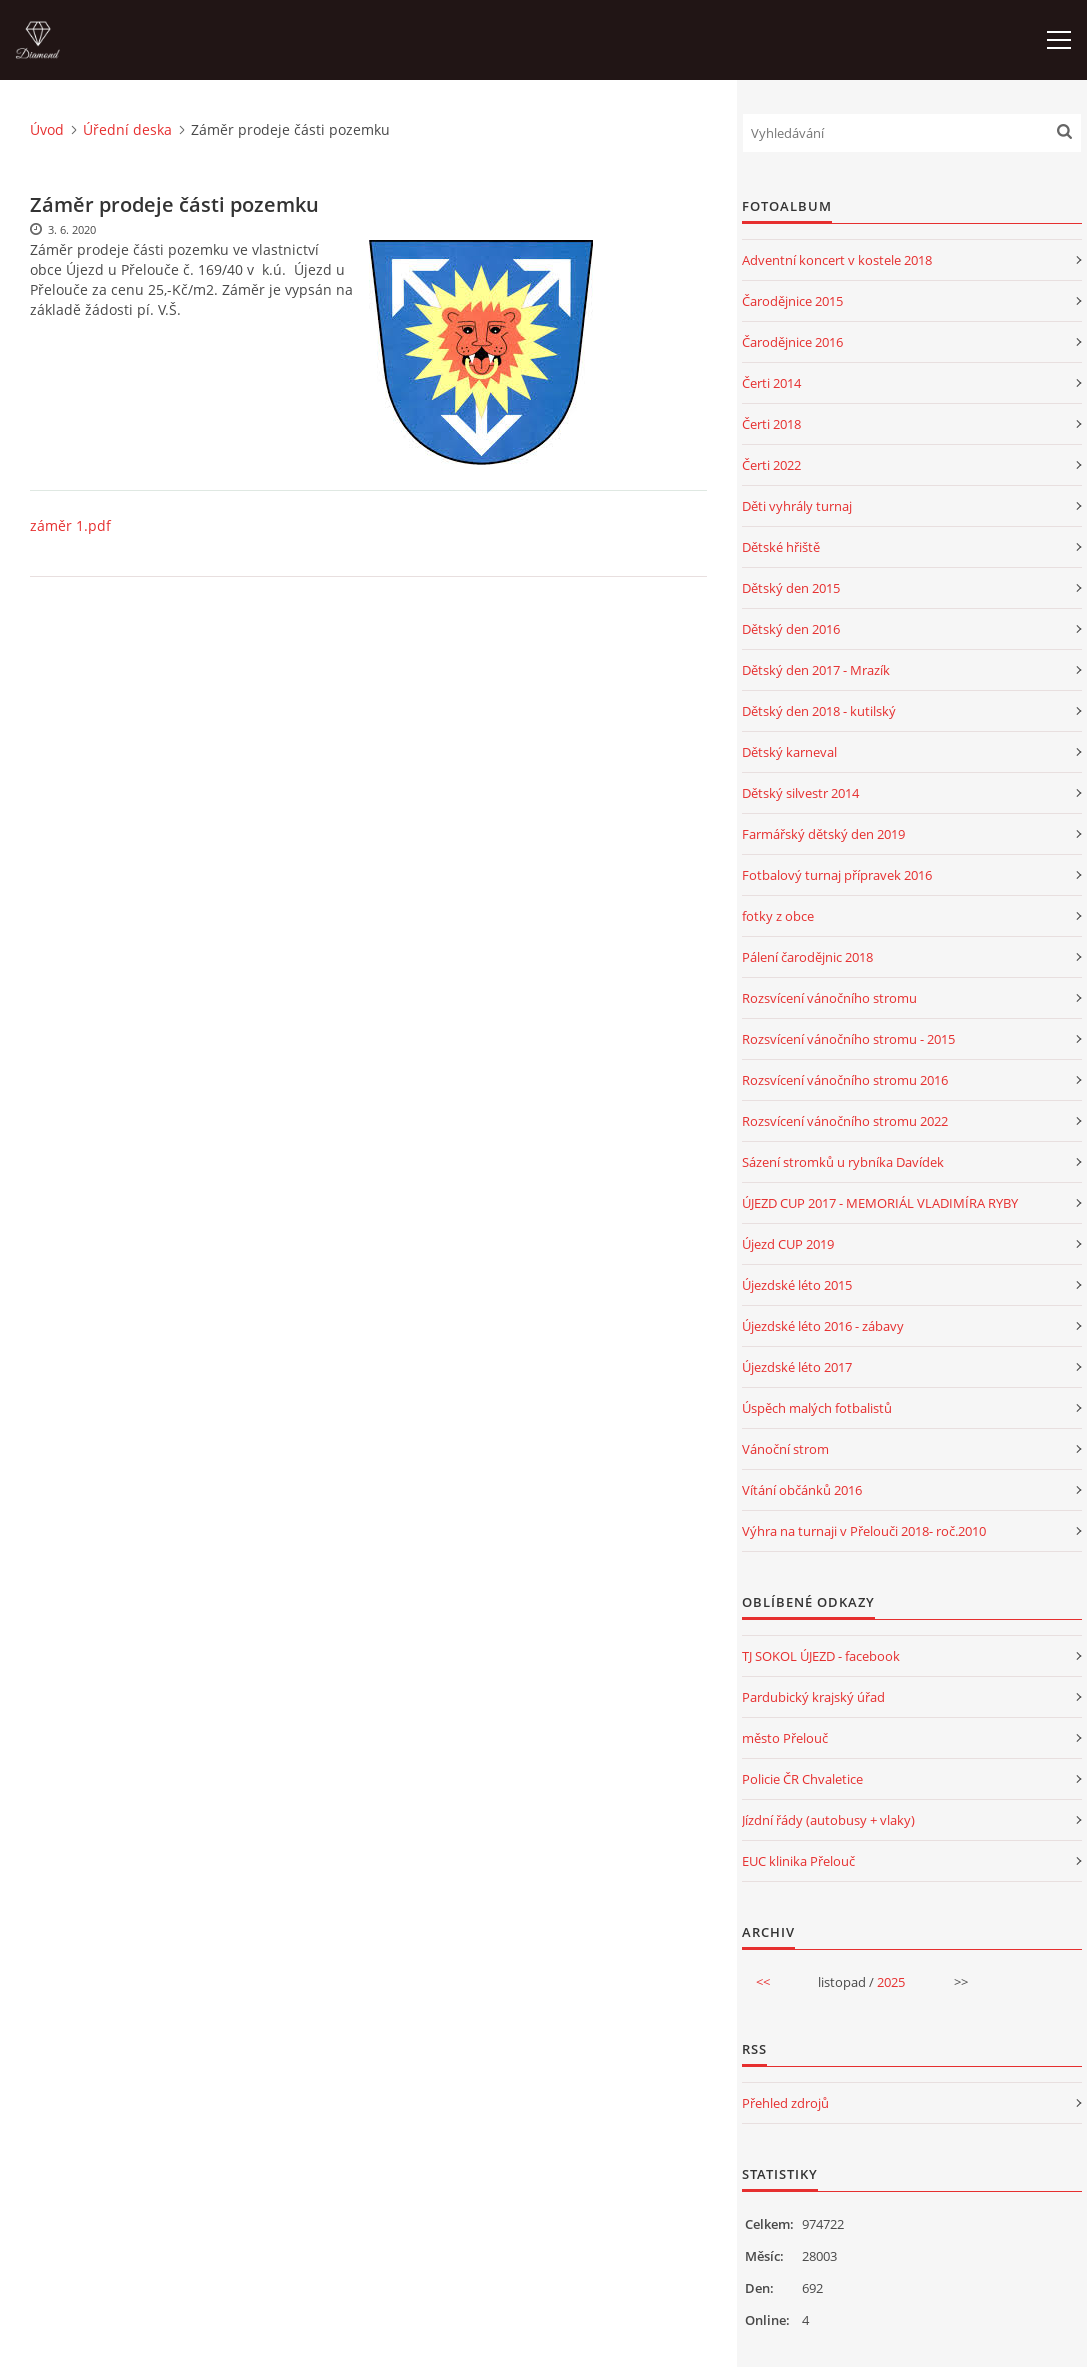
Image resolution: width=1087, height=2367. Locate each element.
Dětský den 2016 (791, 629)
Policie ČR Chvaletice (802, 1779)
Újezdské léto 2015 (797, 1285)
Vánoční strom (785, 1449)
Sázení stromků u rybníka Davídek (843, 1162)
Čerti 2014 (771, 383)
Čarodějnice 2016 (792, 342)
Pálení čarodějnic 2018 (807, 957)
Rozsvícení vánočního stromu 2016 (845, 1080)
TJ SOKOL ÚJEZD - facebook (821, 1656)
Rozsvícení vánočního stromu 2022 (845, 1121)
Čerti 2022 (771, 465)
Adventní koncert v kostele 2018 (837, 260)
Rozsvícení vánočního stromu (829, 998)
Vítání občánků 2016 (802, 1490)
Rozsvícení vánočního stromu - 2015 (848, 1039)
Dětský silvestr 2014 (800, 793)
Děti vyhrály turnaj (797, 506)
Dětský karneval (789, 752)
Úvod (47, 129)
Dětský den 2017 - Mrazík (816, 670)
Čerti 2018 (771, 424)
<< (763, 1982)
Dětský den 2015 (791, 588)
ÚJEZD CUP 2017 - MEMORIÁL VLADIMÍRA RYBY (880, 1203)
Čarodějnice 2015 (792, 301)
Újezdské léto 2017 (797, 1367)
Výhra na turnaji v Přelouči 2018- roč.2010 (864, 1531)
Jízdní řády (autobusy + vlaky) (828, 1820)
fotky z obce (778, 916)
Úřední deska (127, 129)
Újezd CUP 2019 (788, 1244)
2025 (891, 1982)
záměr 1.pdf (70, 525)
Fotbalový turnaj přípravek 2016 (837, 875)
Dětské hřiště (781, 547)
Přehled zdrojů (785, 2103)
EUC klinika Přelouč (798, 1861)
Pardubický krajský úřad (813, 1697)
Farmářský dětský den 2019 (823, 834)
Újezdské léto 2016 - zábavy (823, 1326)
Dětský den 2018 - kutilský (819, 711)
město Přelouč (785, 1738)
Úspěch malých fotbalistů (817, 1408)
